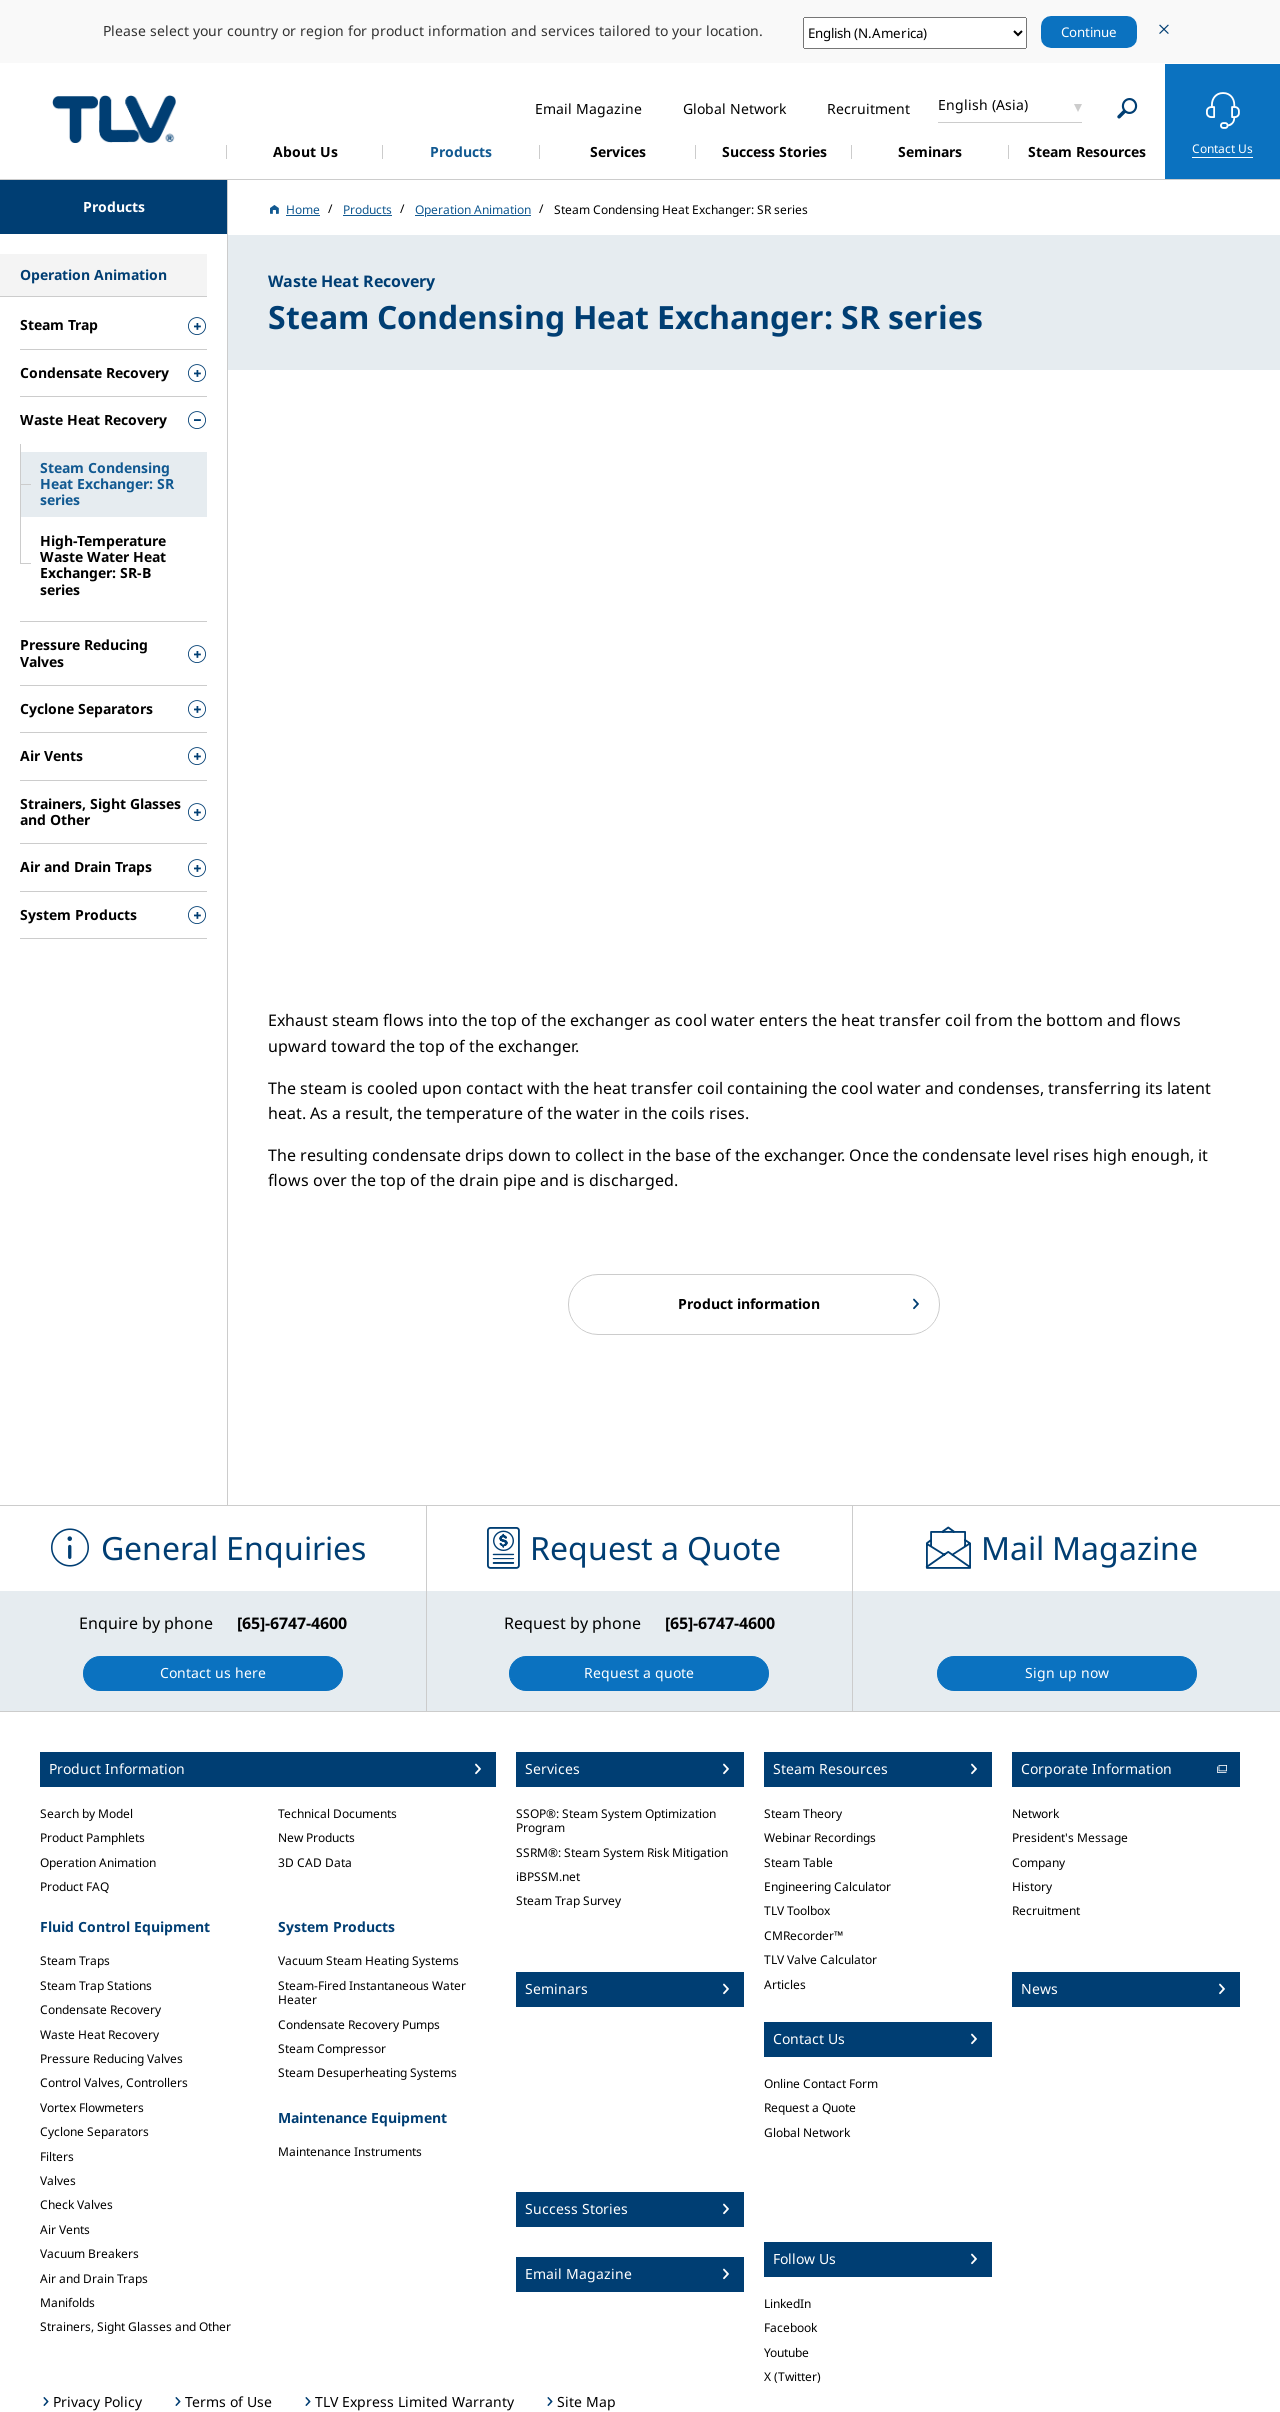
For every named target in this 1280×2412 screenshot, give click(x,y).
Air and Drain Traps (94, 2278)
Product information (749, 1303)
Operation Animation (98, 1862)
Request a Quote (810, 2107)
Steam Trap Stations (96, 1985)
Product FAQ (74, 1886)
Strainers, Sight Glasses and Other (135, 2326)
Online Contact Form (821, 2083)
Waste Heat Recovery (99, 2034)
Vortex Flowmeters (92, 2107)
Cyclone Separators (94, 2131)
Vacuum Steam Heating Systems (368, 1960)
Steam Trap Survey (568, 1900)
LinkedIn (787, 2303)
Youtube (786, 2352)
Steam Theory (803, 1813)
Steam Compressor (332, 2048)
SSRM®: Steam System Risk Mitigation (622, 1852)
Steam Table (798, 1862)
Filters (57, 2156)
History (1032, 1886)
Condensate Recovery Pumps (359, 2024)
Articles (785, 1984)
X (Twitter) (792, 2376)
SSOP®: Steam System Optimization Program (616, 1820)
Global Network (807, 2132)
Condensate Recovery (100, 2009)
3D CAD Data (315, 1862)
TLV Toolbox (797, 1910)
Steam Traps (75, 1960)
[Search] (1127, 108)
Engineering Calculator (827, 1886)
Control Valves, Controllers (114, 2082)
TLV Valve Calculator (820, 1959)
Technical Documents (337, 1813)
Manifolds (67, 2302)
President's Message (1070, 1837)
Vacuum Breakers (89, 2253)
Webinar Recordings (820, 1837)
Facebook (790, 2327)
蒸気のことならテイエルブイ (114, 118)
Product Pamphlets (92, 1837)
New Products (316, 1837)
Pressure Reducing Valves (111, 2058)
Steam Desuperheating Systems (367, 2072)
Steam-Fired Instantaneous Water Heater (372, 1992)
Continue (1089, 32)
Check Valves (76, 2204)
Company (1038, 1862)
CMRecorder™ (803, 1935)
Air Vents (65, 2229)
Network (1035, 1813)
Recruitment (1046, 1910)
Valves (58, 2180)
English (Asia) (983, 104)
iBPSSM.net (548, 1876)
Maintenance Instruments (350, 2151)
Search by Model (86, 1813)
